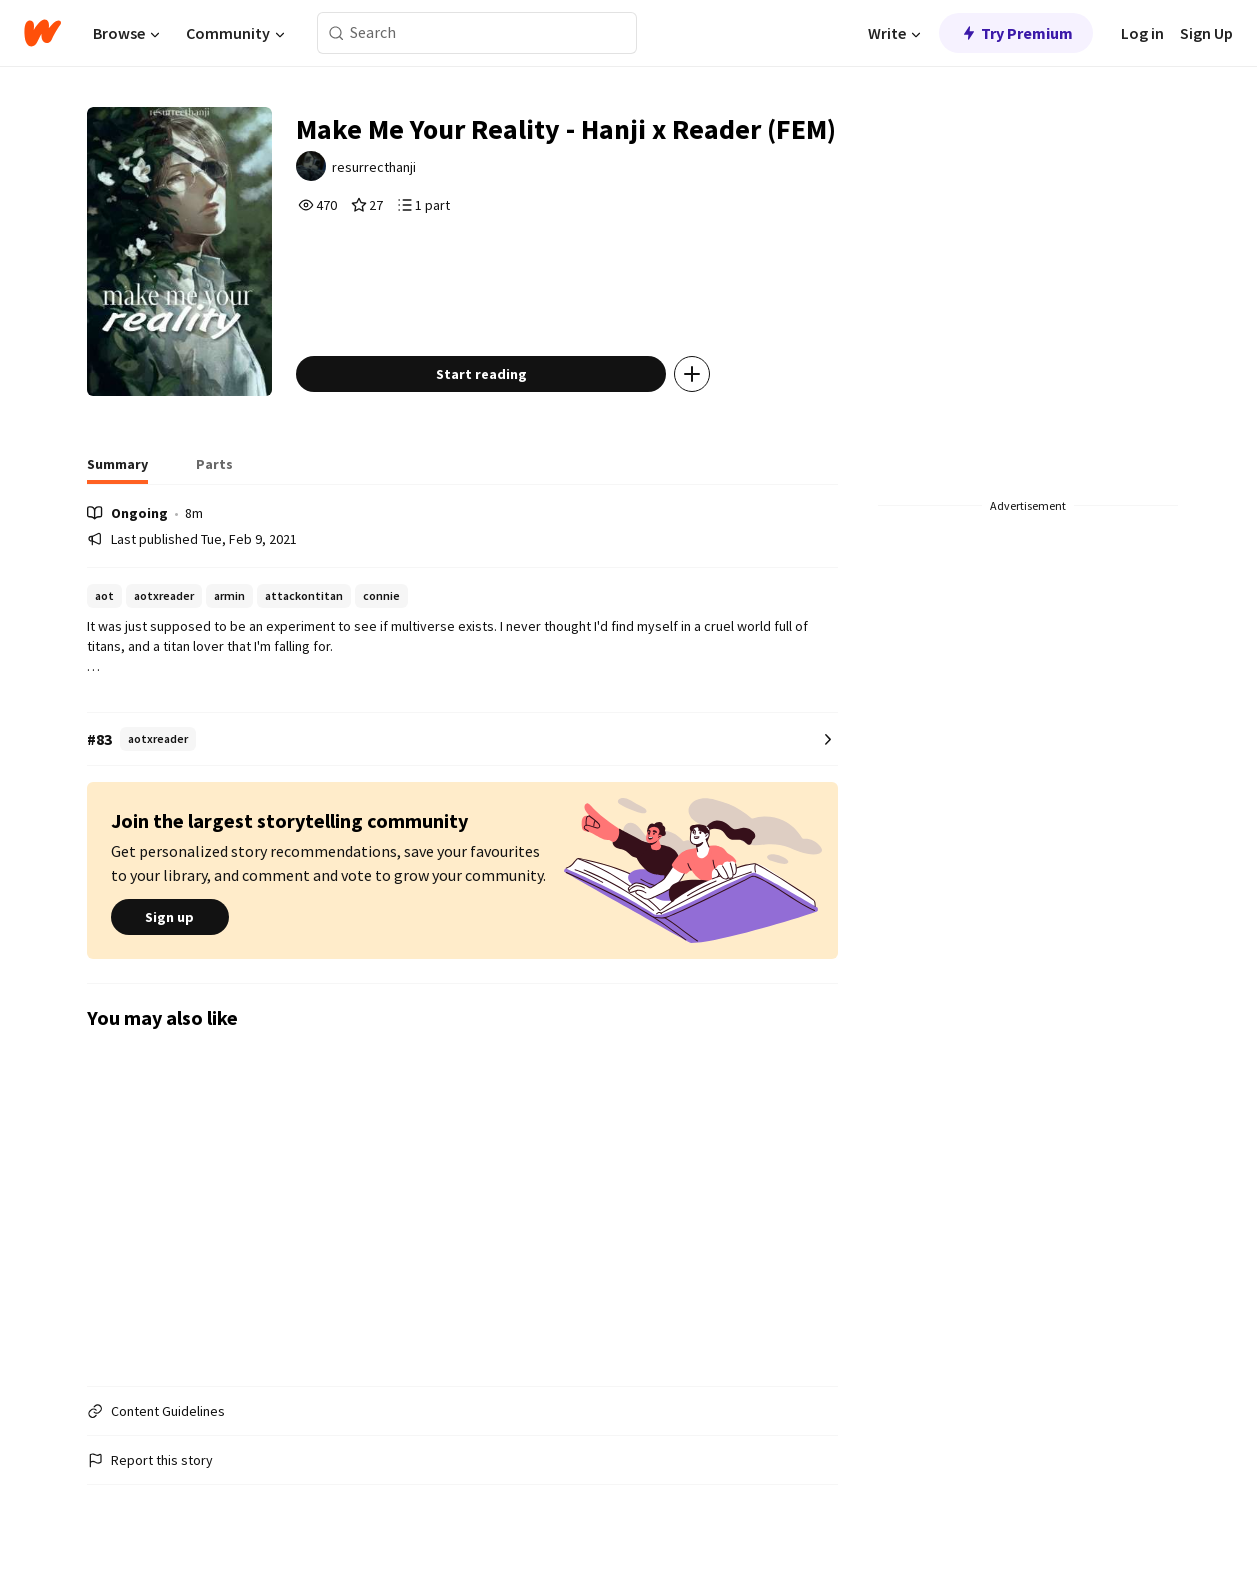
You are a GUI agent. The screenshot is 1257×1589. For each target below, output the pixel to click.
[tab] (117, 470)
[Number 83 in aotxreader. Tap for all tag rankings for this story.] (462, 739)
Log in (1142, 33)
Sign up (170, 917)
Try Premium (1016, 33)
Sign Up (1206, 33)
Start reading (481, 374)
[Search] (336, 33)
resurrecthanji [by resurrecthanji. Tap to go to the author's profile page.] (374, 167)
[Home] (42, 33)
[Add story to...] (692, 374)
